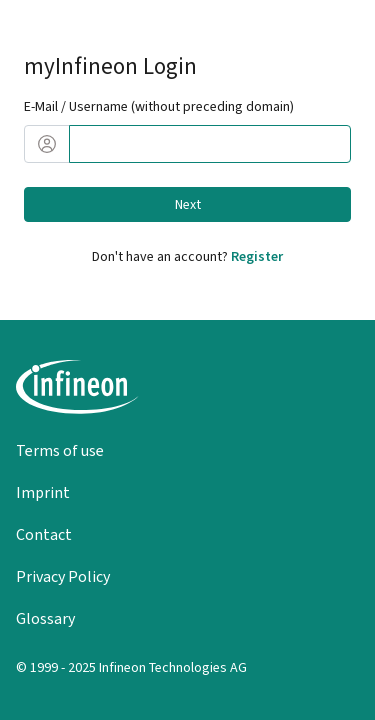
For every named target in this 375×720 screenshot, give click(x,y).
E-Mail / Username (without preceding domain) (159, 106)
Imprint (43, 492)
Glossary (45, 618)
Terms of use (60, 450)
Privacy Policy (63, 576)
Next (188, 204)
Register (257, 256)
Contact (44, 534)
